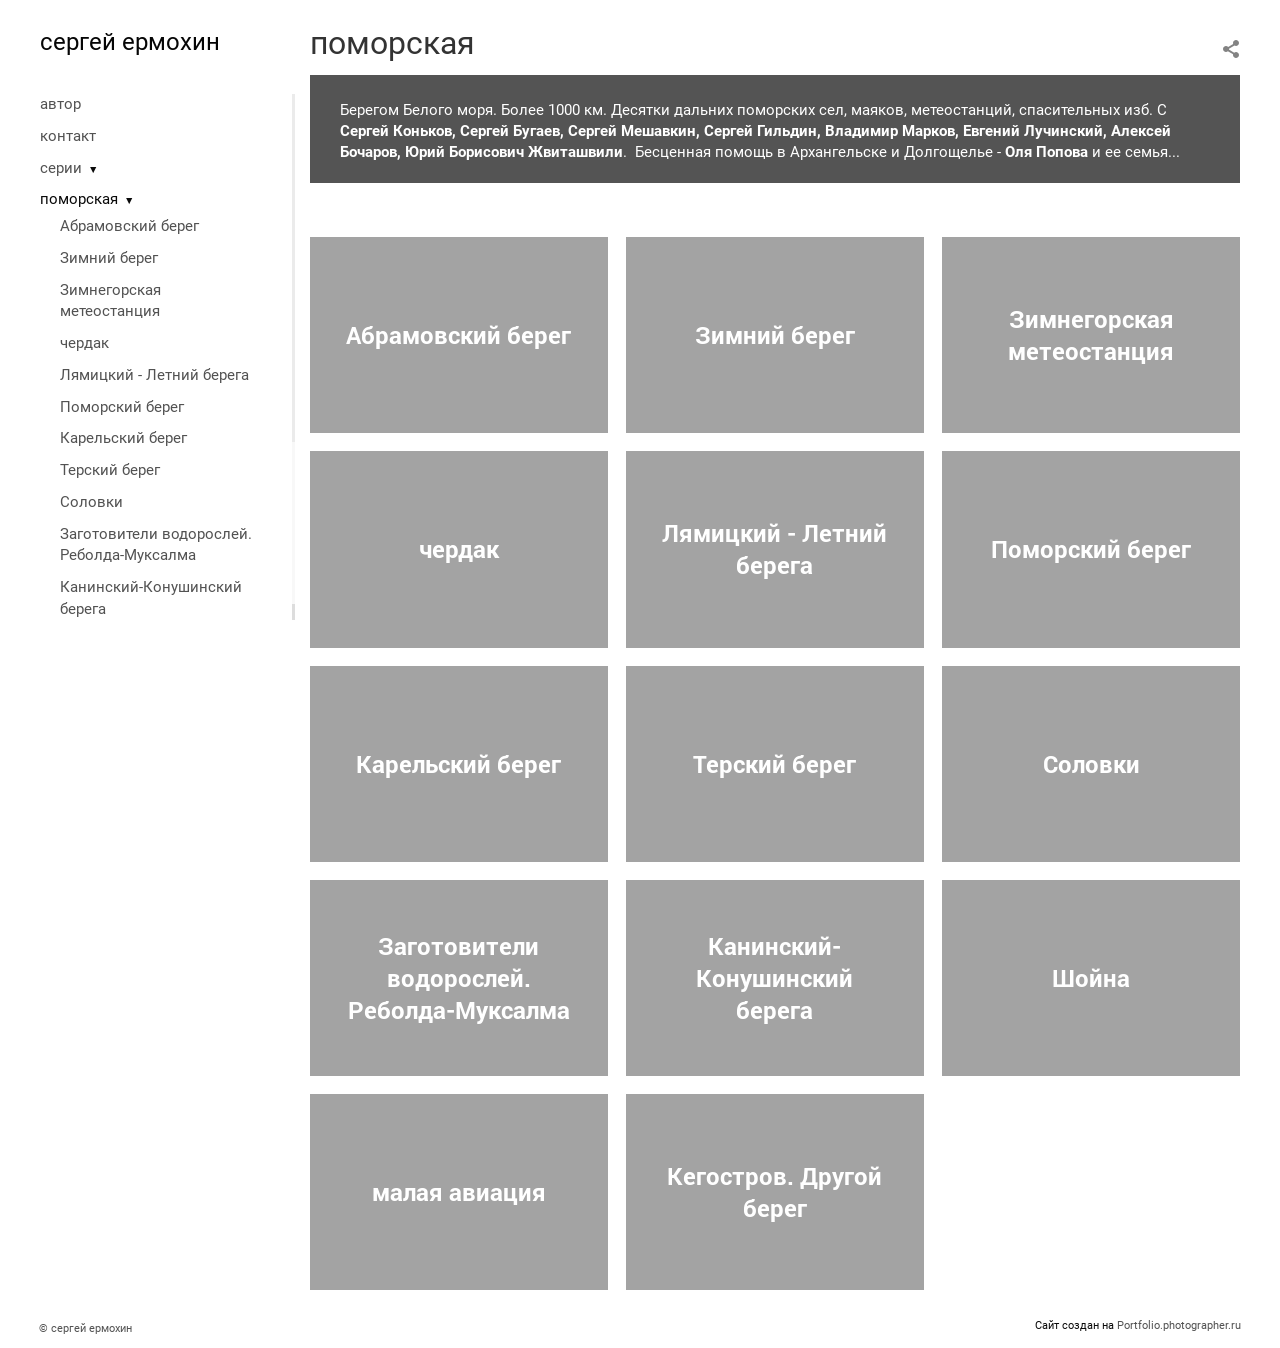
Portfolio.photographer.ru (1179, 1325)
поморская (79, 199)
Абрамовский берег (129, 226)
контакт (68, 136)
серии (61, 168)
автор (60, 104)
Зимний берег (109, 258)
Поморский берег (122, 407)
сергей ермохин (130, 42)
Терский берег (110, 470)
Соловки (91, 502)
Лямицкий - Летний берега (154, 375)
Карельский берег (123, 438)
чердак (84, 343)
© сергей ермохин (85, 1328)
